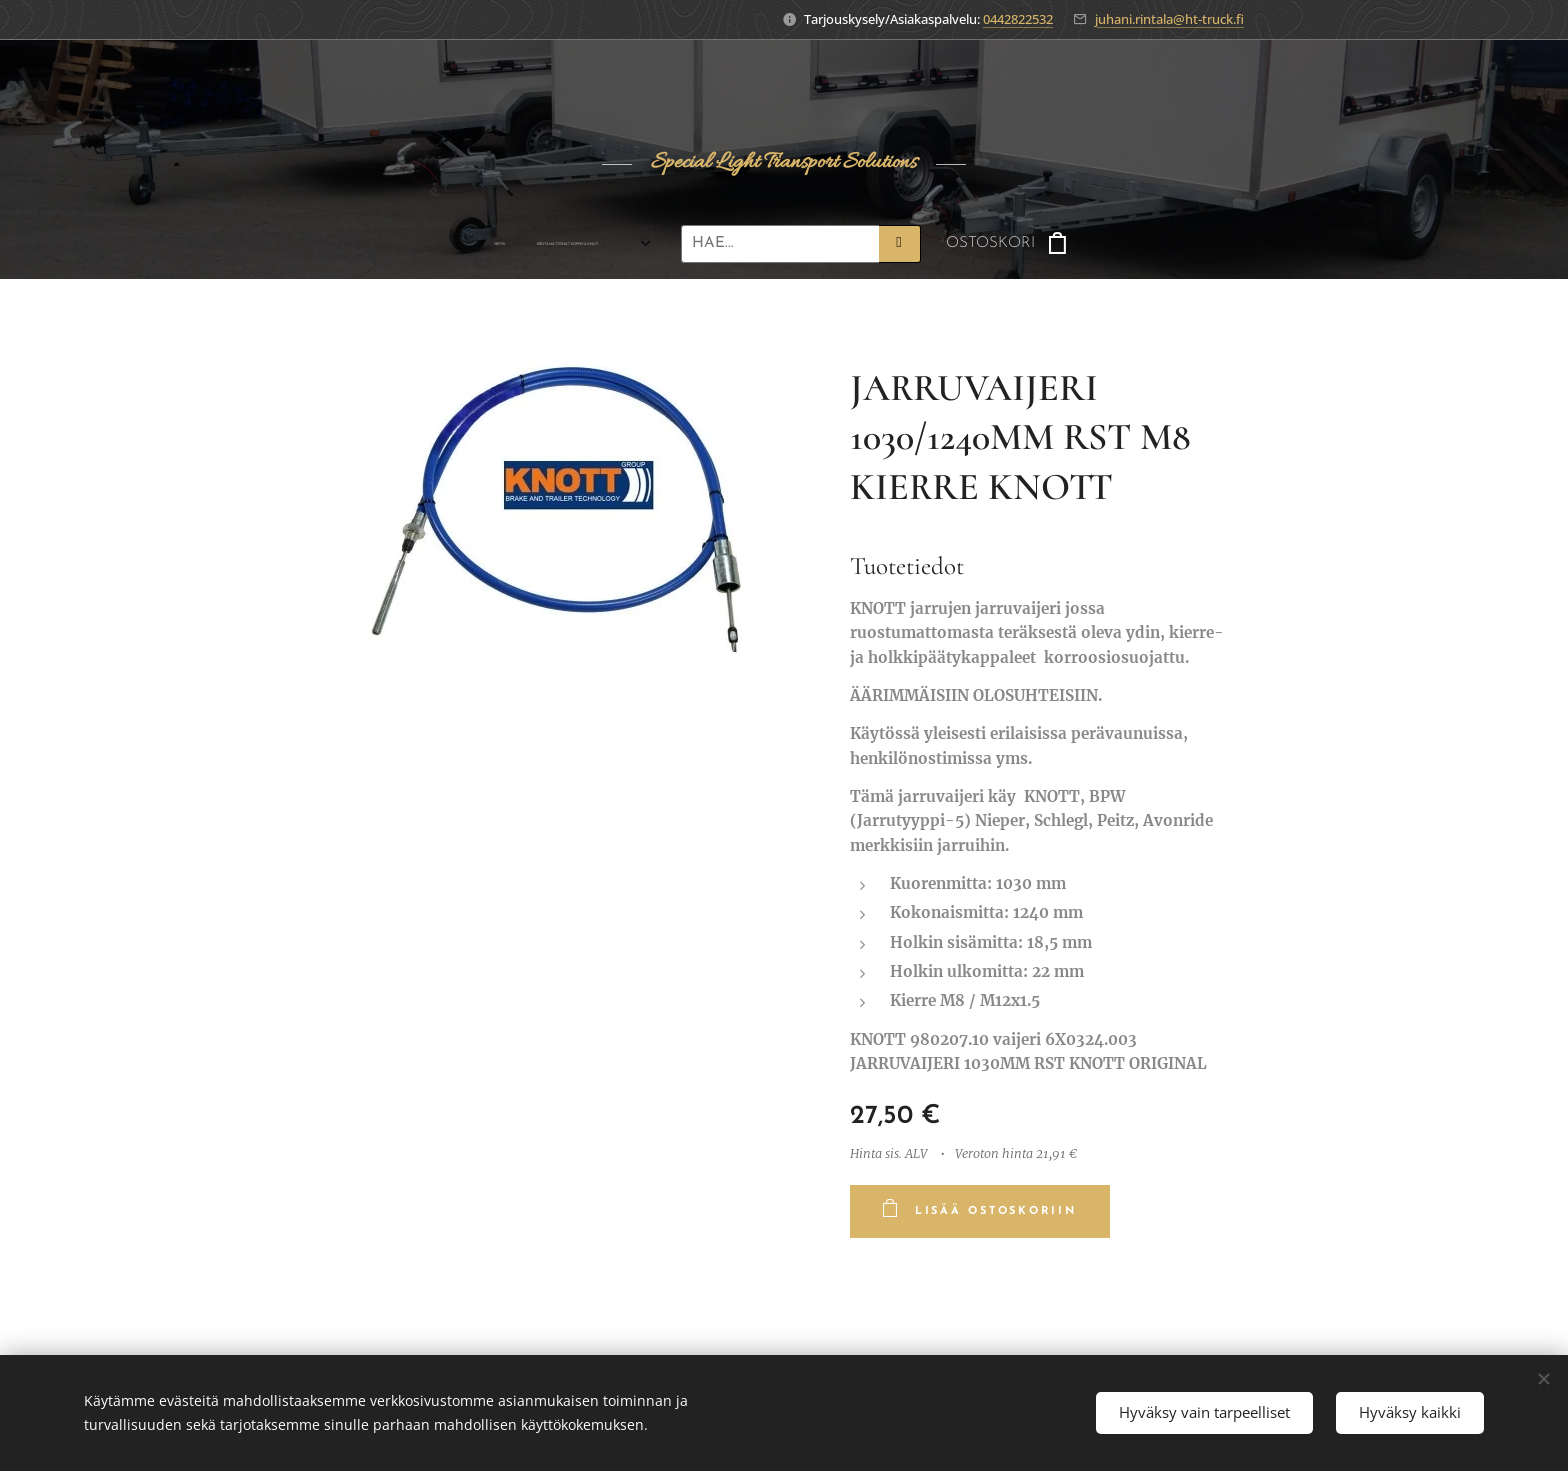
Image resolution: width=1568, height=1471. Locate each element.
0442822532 (1018, 19)
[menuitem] (396, 244)
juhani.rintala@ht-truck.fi (1169, 19)
